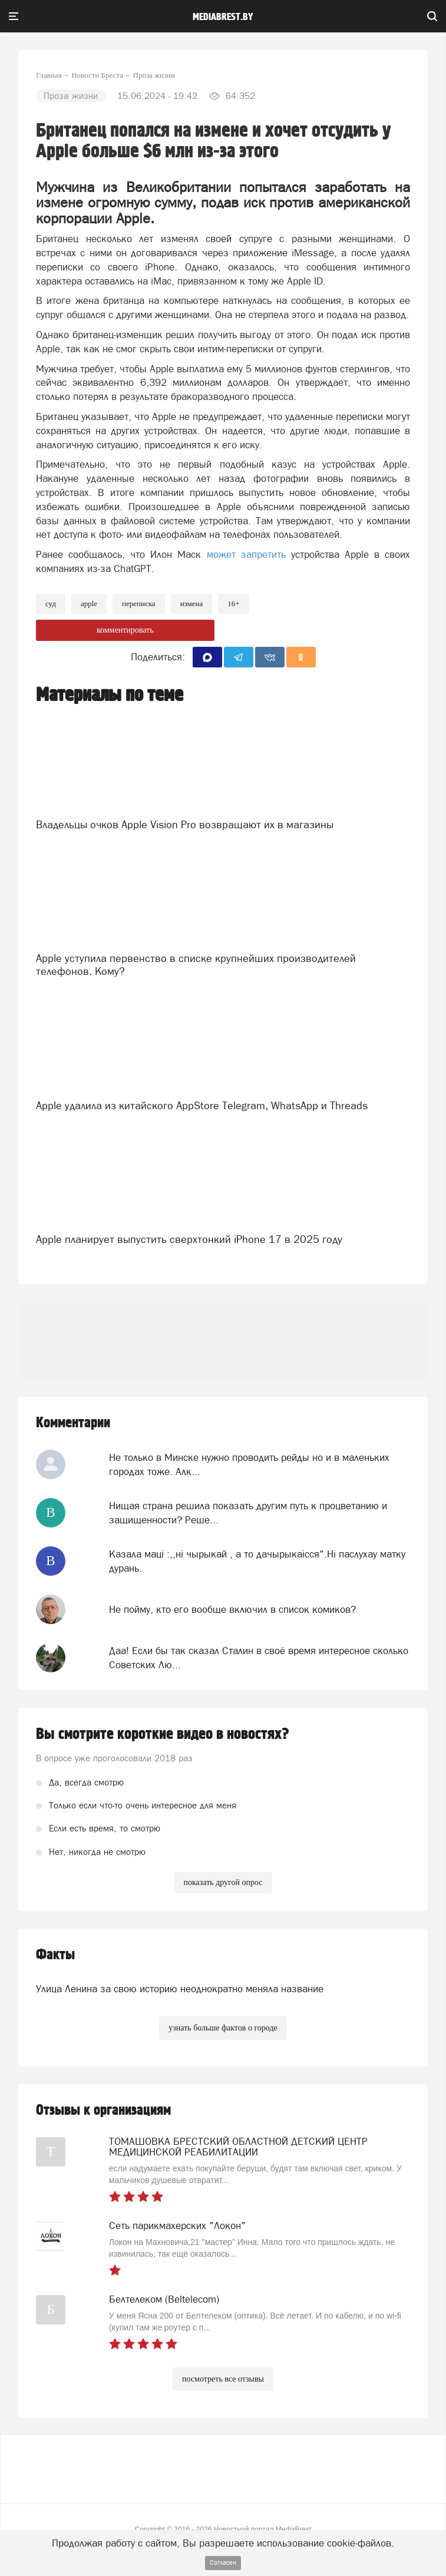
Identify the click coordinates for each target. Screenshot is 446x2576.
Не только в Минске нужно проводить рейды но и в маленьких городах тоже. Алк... (249, 1464)
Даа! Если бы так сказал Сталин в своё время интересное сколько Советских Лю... (258, 1658)
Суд (50, 603)
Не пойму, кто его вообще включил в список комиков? (232, 1609)
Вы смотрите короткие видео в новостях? (162, 1734)
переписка (139, 603)
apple (89, 603)
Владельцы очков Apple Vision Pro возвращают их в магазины (184, 824)
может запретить (249, 554)
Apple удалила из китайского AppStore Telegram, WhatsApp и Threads (202, 1105)
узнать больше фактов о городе (223, 2027)
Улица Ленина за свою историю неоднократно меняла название (179, 1989)
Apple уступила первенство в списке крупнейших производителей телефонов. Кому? (196, 964)
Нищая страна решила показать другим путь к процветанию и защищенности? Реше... (248, 1513)
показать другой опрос (222, 1882)
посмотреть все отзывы (223, 2379)
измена (191, 603)
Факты (55, 1954)
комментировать (125, 630)
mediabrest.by (223, 17)
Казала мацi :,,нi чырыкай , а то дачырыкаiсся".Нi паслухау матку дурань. (257, 1561)
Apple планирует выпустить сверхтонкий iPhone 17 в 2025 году (189, 1239)
